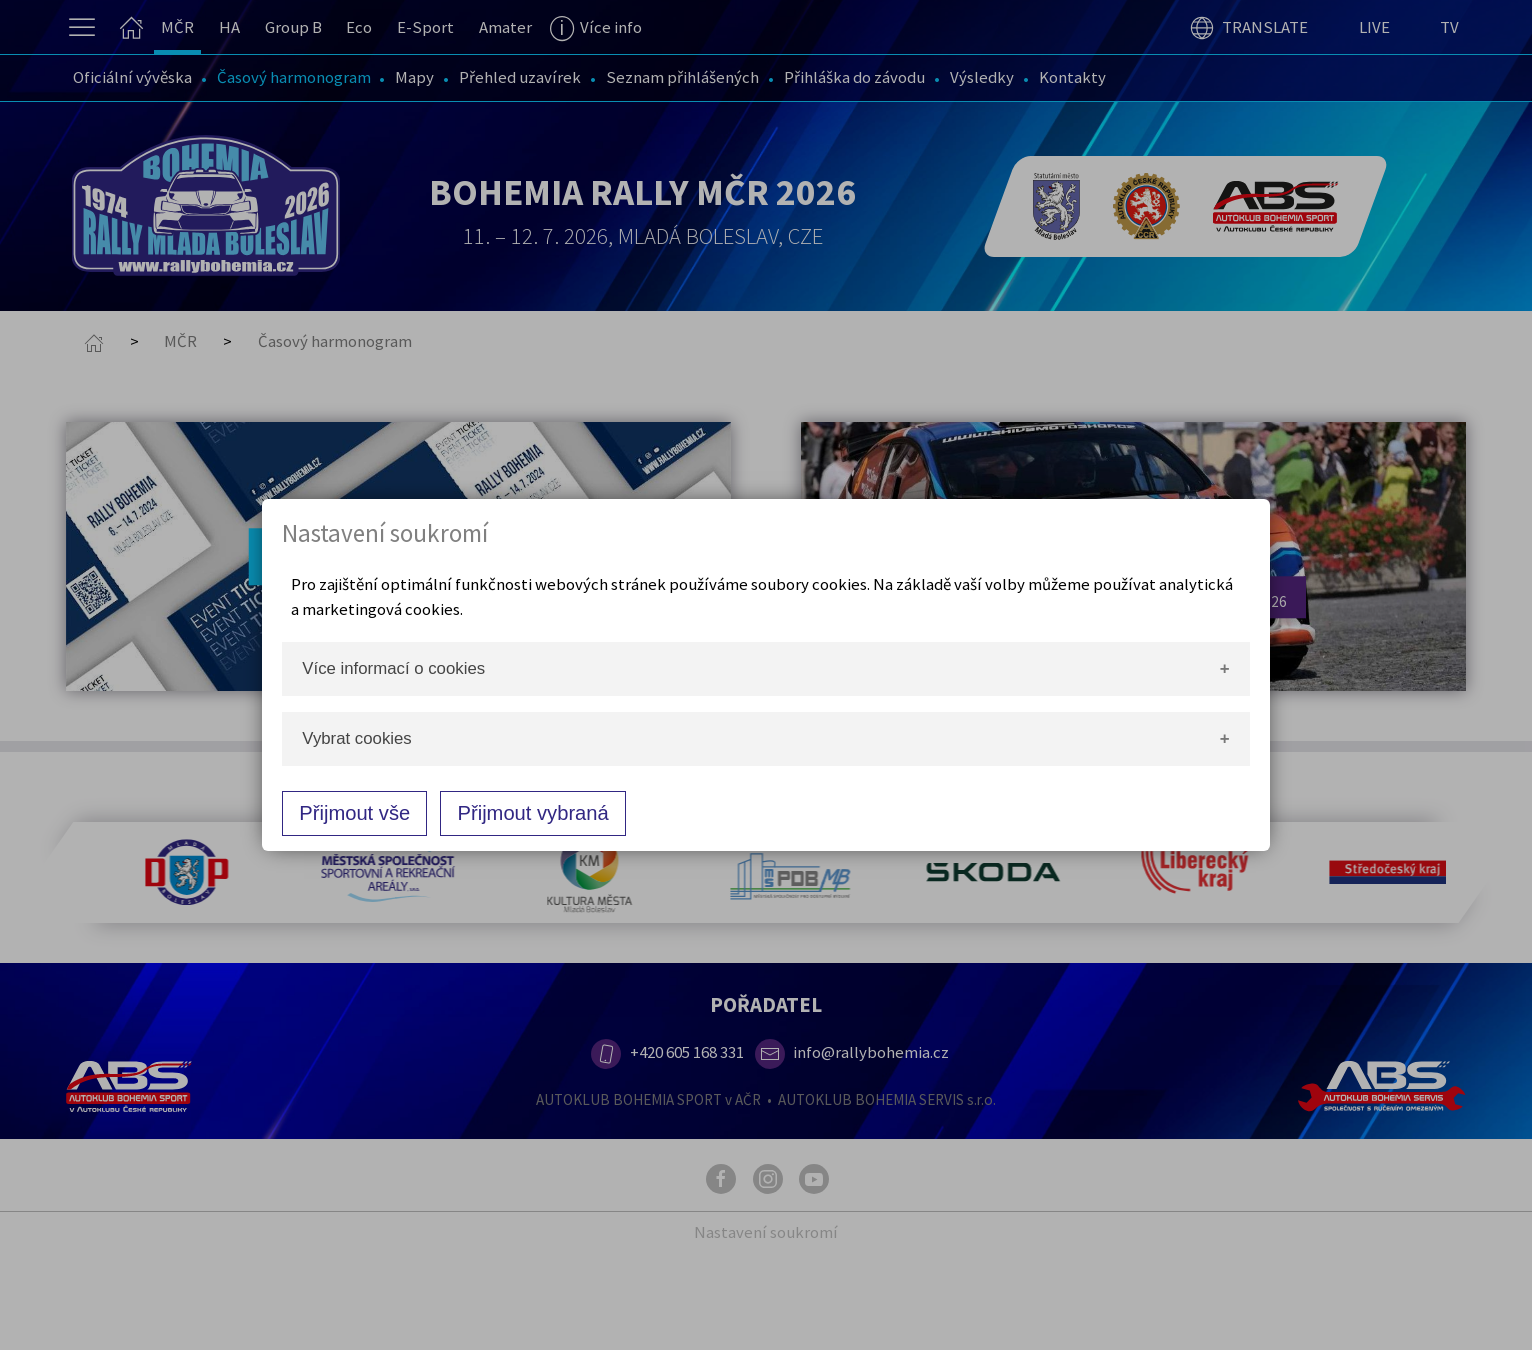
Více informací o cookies (393, 668)
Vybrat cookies (356, 738)
